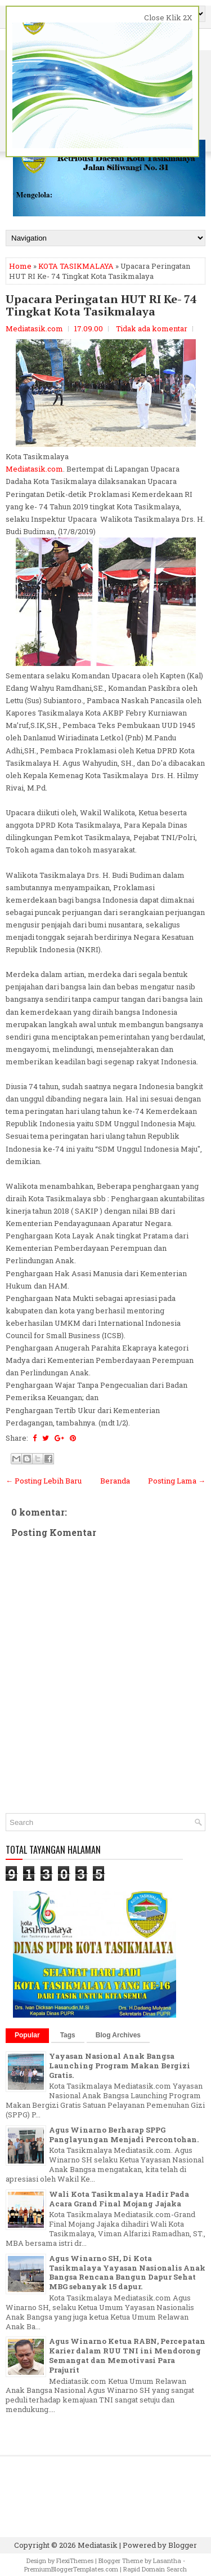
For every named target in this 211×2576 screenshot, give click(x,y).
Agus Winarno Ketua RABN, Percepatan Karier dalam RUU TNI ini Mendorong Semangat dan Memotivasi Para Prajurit (127, 2355)
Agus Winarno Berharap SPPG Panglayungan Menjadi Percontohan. (124, 2134)
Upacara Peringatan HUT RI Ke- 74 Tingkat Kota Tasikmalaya (101, 305)
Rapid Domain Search (155, 2569)
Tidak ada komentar (151, 328)
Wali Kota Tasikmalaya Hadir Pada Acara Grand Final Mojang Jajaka (119, 2199)
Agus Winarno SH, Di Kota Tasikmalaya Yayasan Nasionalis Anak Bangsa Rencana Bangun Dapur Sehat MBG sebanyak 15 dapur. (127, 2272)
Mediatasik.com (34, 469)
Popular (27, 2035)
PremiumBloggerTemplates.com (71, 2569)
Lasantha (167, 2560)
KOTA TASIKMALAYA (76, 266)
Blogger (182, 2545)
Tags (67, 2035)
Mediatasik (98, 2545)
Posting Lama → (176, 1481)
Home (20, 266)
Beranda (115, 1481)
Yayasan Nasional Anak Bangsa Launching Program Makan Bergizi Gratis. (119, 2065)
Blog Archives (118, 2035)
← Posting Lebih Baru (44, 1481)
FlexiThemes (74, 2560)
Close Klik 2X (168, 17)
